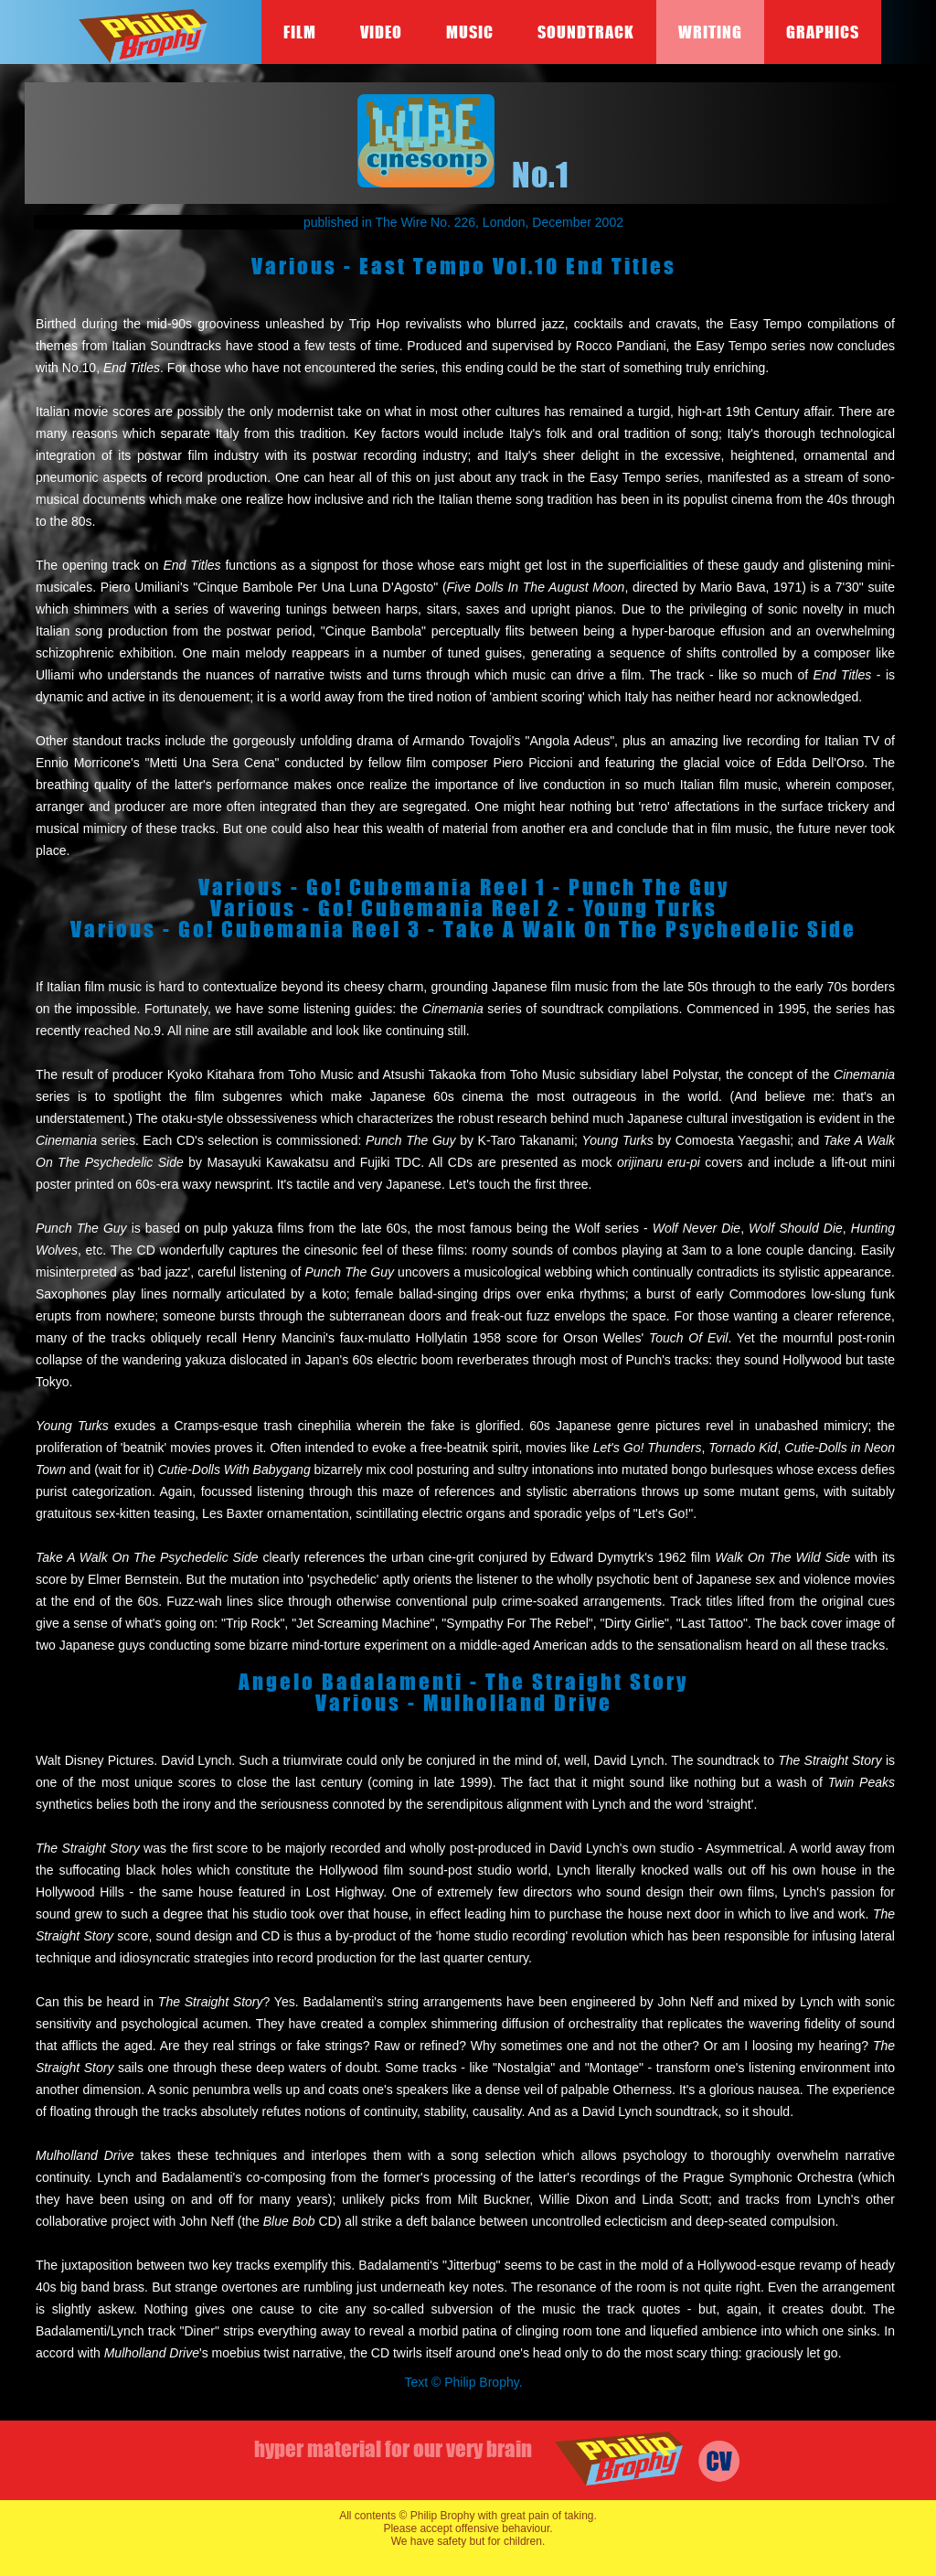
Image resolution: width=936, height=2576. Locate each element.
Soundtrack (585, 32)
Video (381, 32)
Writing (710, 32)
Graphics (822, 32)
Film (299, 32)
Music (470, 32)
